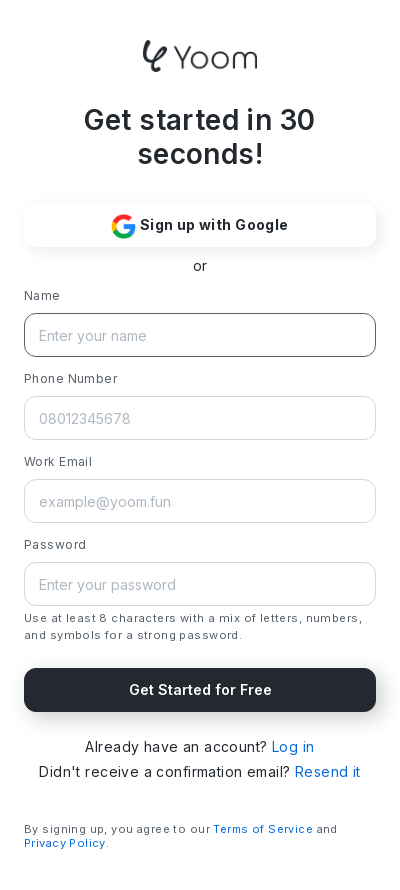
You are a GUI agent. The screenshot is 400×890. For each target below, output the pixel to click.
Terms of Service (263, 829)
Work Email (58, 461)
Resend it (328, 771)
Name (42, 295)
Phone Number (70, 378)
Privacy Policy (65, 843)
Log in (293, 746)
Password (55, 544)
